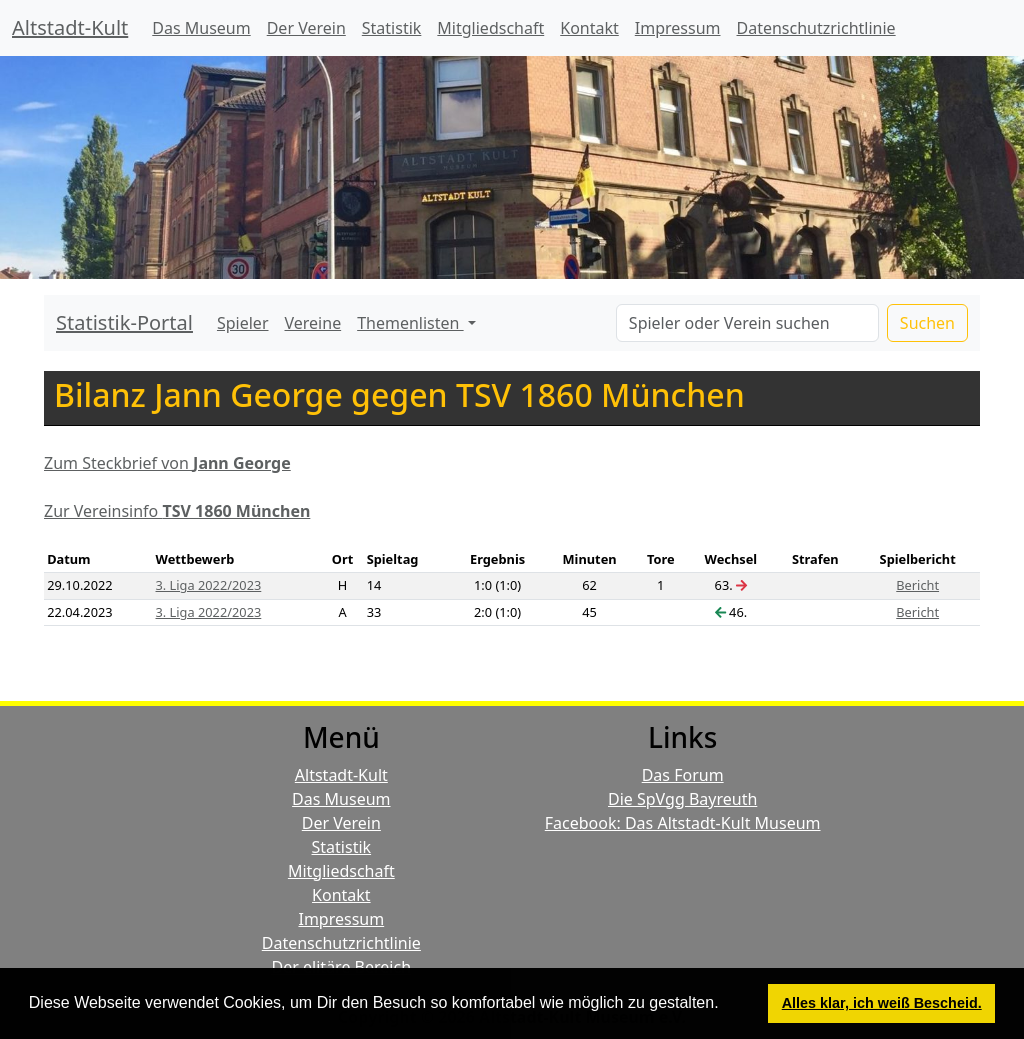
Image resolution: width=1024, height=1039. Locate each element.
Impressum (678, 28)
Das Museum (201, 28)
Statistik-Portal (124, 322)
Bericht (917, 585)
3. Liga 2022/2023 (209, 585)
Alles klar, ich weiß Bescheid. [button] (882, 1003)
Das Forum (683, 775)
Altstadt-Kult (70, 27)
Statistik (392, 28)
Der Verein (306, 28)
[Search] (747, 323)
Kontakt (589, 28)
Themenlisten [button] (410, 323)
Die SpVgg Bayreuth (682, 799)
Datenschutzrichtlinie (816, 28)
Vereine (313, 323)
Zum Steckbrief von (167, 463)
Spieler (243, 323)
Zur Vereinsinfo (177, 511)
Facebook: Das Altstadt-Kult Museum (683, 823)
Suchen (927, 323)
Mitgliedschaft (490, 28)
